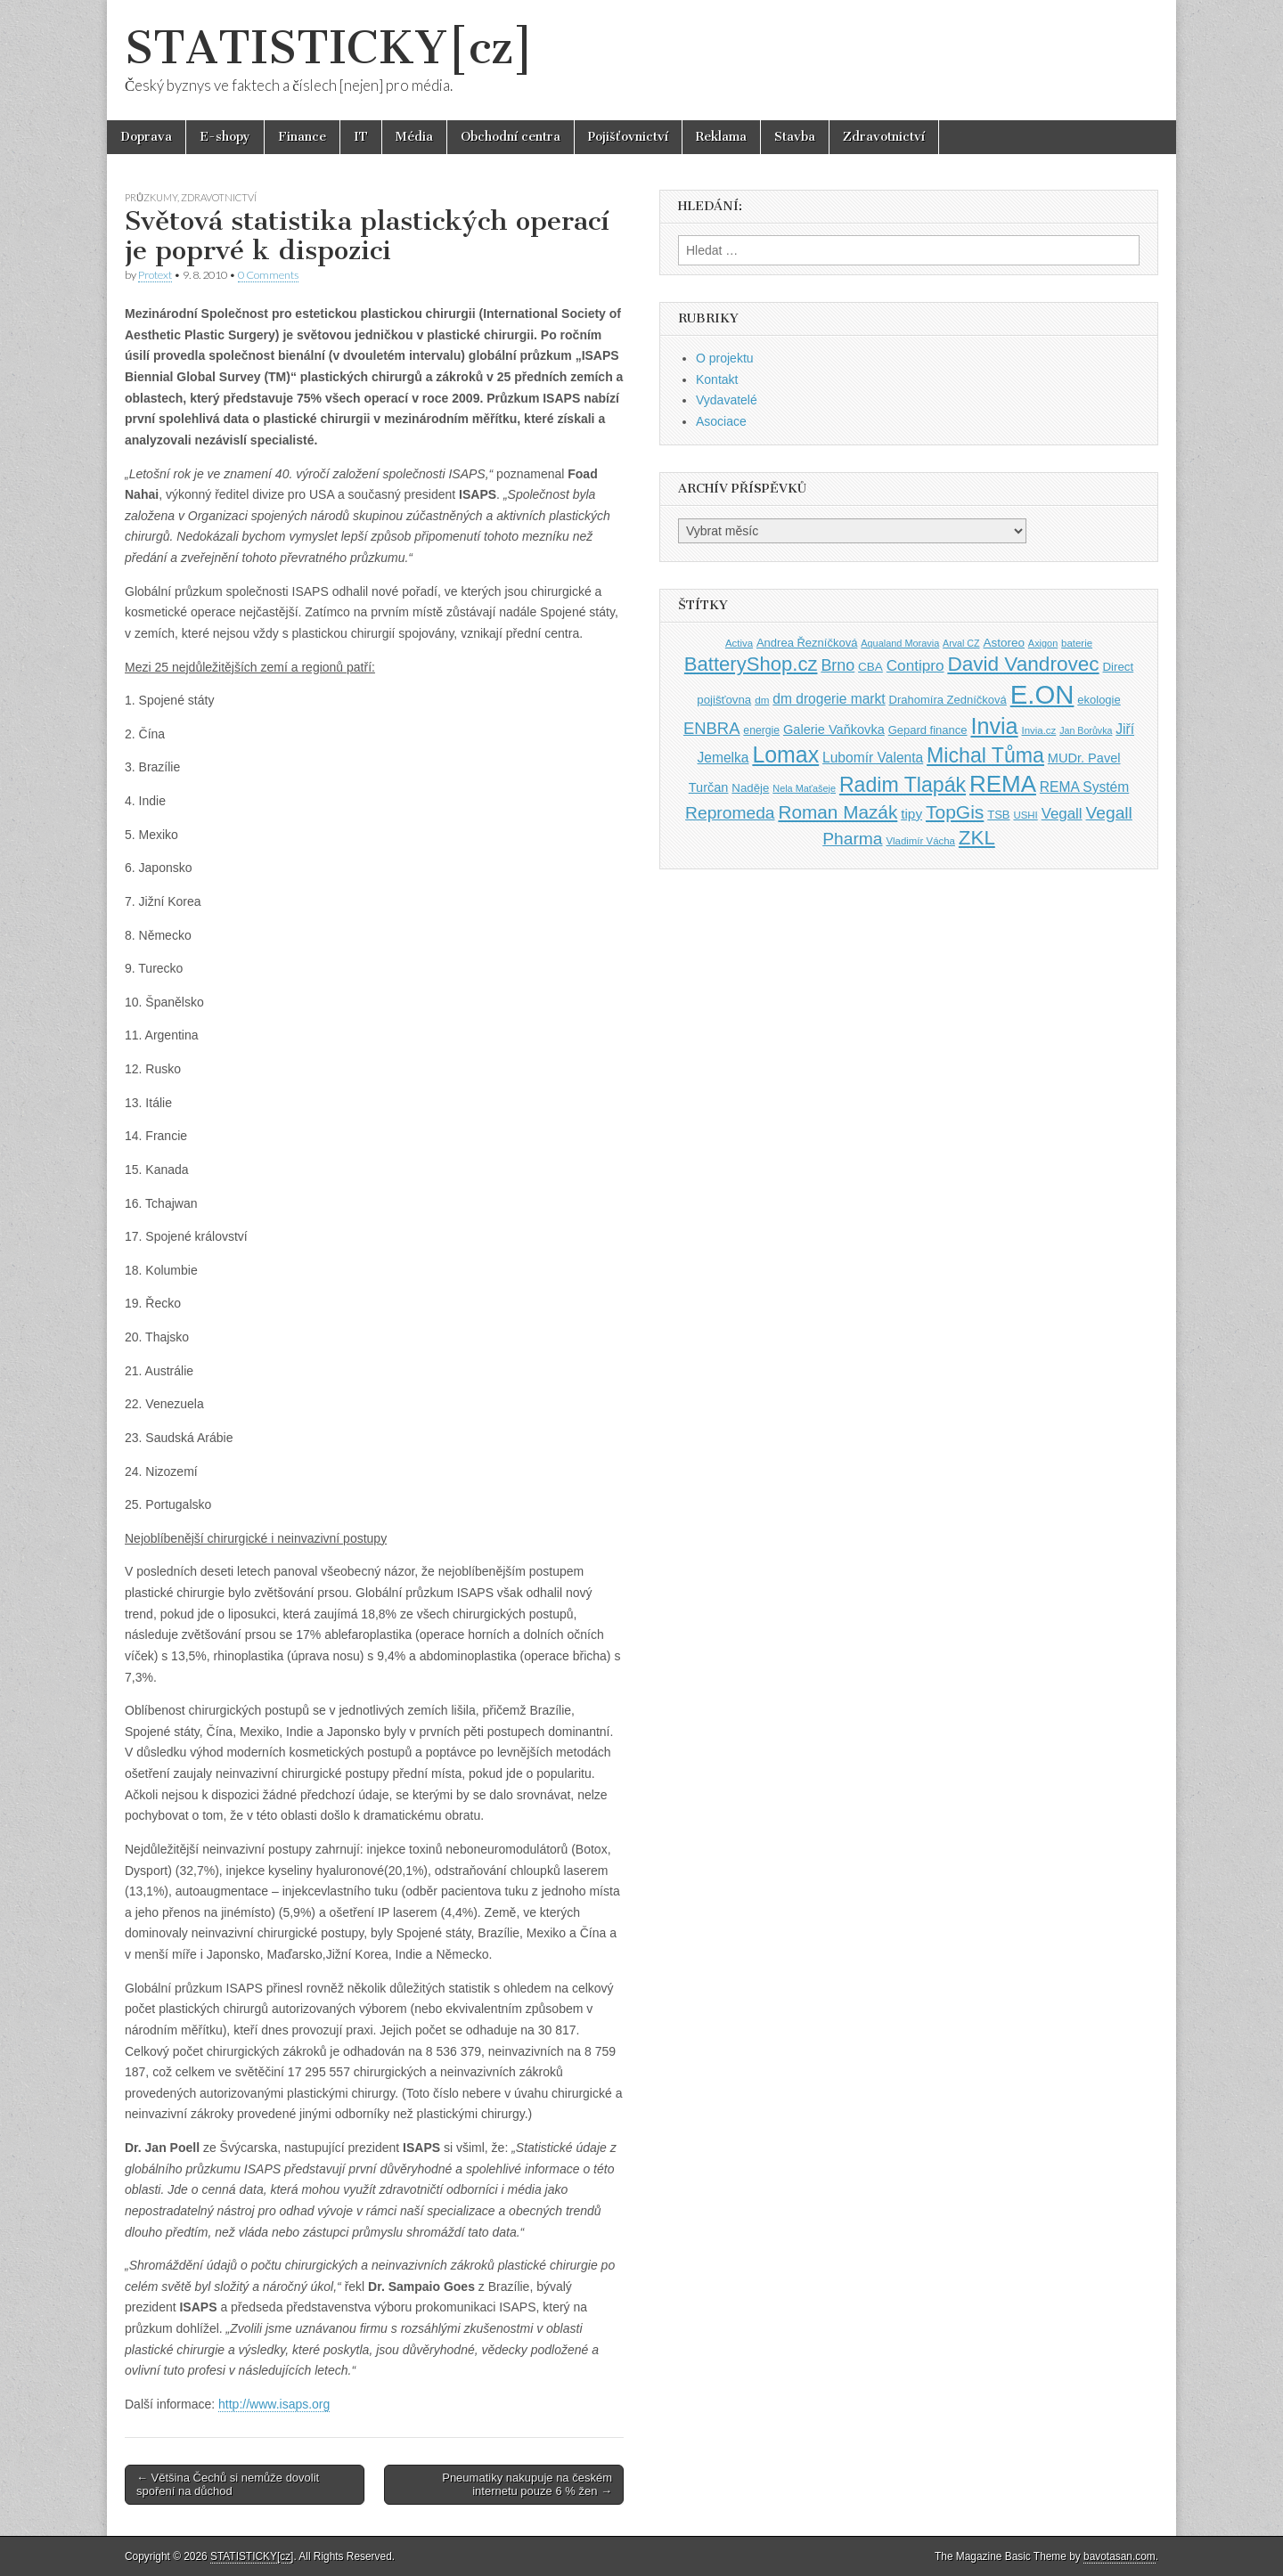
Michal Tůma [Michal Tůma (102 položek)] (985, 755)
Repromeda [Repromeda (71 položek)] (729, 812)
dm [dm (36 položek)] (762, 699)
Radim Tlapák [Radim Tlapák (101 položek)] (902, 784)
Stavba (794, 136)
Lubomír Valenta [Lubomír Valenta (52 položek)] (872, 757)
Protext (155, 274)
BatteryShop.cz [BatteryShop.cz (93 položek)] (751, 664)
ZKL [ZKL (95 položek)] (977, 838)
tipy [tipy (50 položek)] (911, 813)
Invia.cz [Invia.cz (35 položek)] (1039, 730)
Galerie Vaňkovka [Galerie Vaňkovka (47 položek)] (834, 729)
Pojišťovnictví (628, 136)
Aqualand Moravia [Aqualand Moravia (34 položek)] (900, 643)
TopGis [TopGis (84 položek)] (955, 812)
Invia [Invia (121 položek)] (993, 725)
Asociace (721, 421)
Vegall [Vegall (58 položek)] (1062, 813)
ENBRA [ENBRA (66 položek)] (711, 728)
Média (414, 136)
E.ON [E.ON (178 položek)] (1042, 694)
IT (361, 136)
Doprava (146, 136)
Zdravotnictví (884, 136)
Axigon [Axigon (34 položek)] (1043, 643)
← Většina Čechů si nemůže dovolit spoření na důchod (227, 2485)
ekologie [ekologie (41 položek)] (1098, 699)
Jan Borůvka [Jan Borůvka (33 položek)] (1085, 730)
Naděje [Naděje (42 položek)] (750, 788)
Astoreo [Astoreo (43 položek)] (1004, 642)
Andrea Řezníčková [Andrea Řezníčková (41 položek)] (806, 642)
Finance (302, 136)
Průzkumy (151, 197)
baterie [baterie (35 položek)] (1076, 643)
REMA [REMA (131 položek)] (1002, 783)
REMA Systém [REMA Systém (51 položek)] (1084, 787)
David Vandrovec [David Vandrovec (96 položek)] (1023, 664)
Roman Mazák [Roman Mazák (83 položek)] (837, 812)
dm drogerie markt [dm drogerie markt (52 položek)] (828, 698)
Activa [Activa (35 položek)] (739, 643)
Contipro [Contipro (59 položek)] (915, 665)
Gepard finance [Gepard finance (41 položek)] (928, 730)
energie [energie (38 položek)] (761, 730)
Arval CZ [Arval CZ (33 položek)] (961, 643)
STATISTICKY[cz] (329, 47)
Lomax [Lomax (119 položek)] (785, 754)
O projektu (725, 358)
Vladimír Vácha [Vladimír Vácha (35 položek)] (920, 841)
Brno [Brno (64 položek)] (837, 665)
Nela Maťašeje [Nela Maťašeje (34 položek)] (804, 788)
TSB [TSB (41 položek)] (998, 814)
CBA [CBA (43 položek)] (870, 666)
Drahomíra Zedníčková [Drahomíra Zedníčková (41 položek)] (948, 699)
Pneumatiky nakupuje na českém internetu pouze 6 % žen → (527, 2485)
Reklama (721, 136)
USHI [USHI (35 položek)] (1025, 815)
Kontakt (717, 379)
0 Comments (268, 274)
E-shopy (225, 136)
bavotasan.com (1119, 2556)
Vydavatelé (726, 400)
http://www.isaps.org (274, 2404)
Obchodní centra (510, 136)
